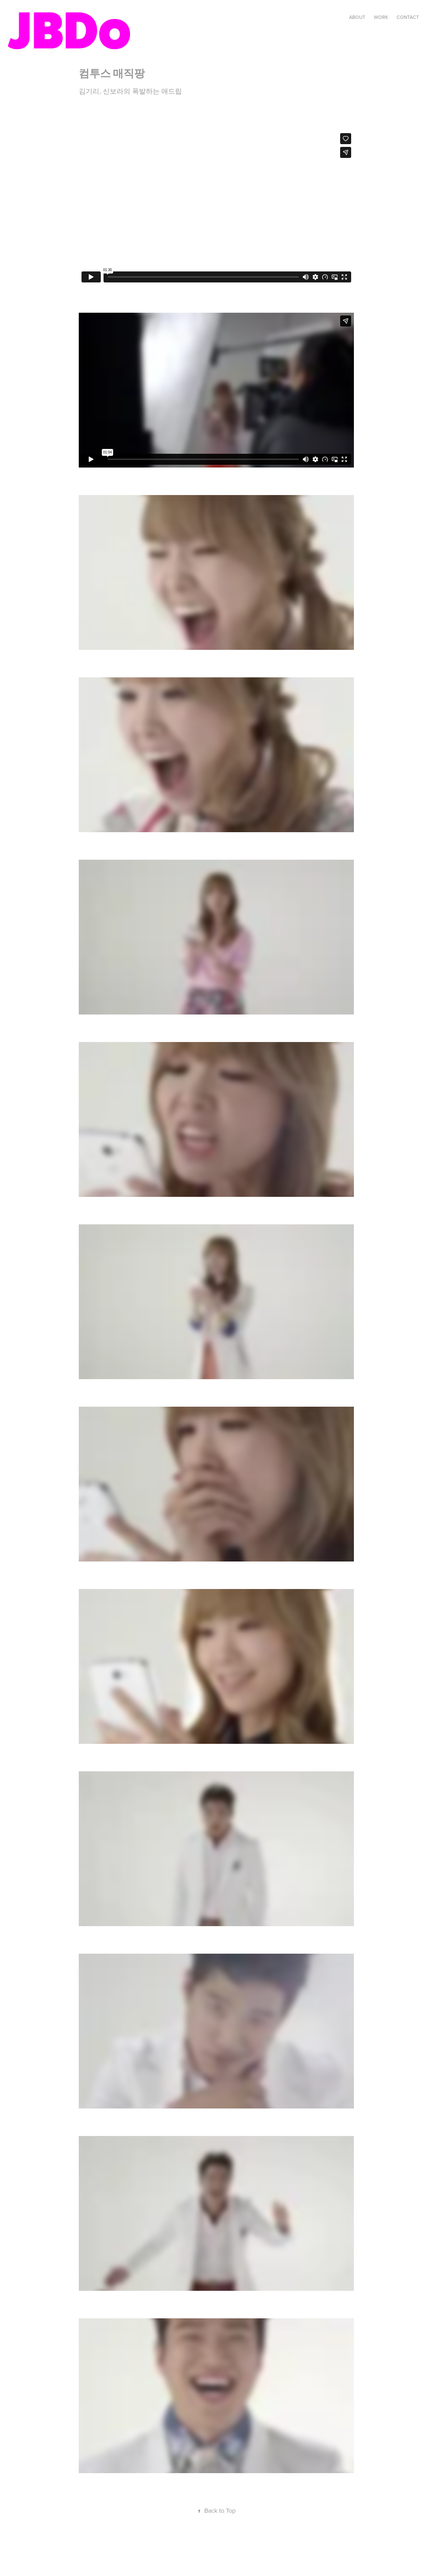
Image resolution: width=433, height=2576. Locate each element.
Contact (408, 17)
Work (381, 17)
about (357, 17)
